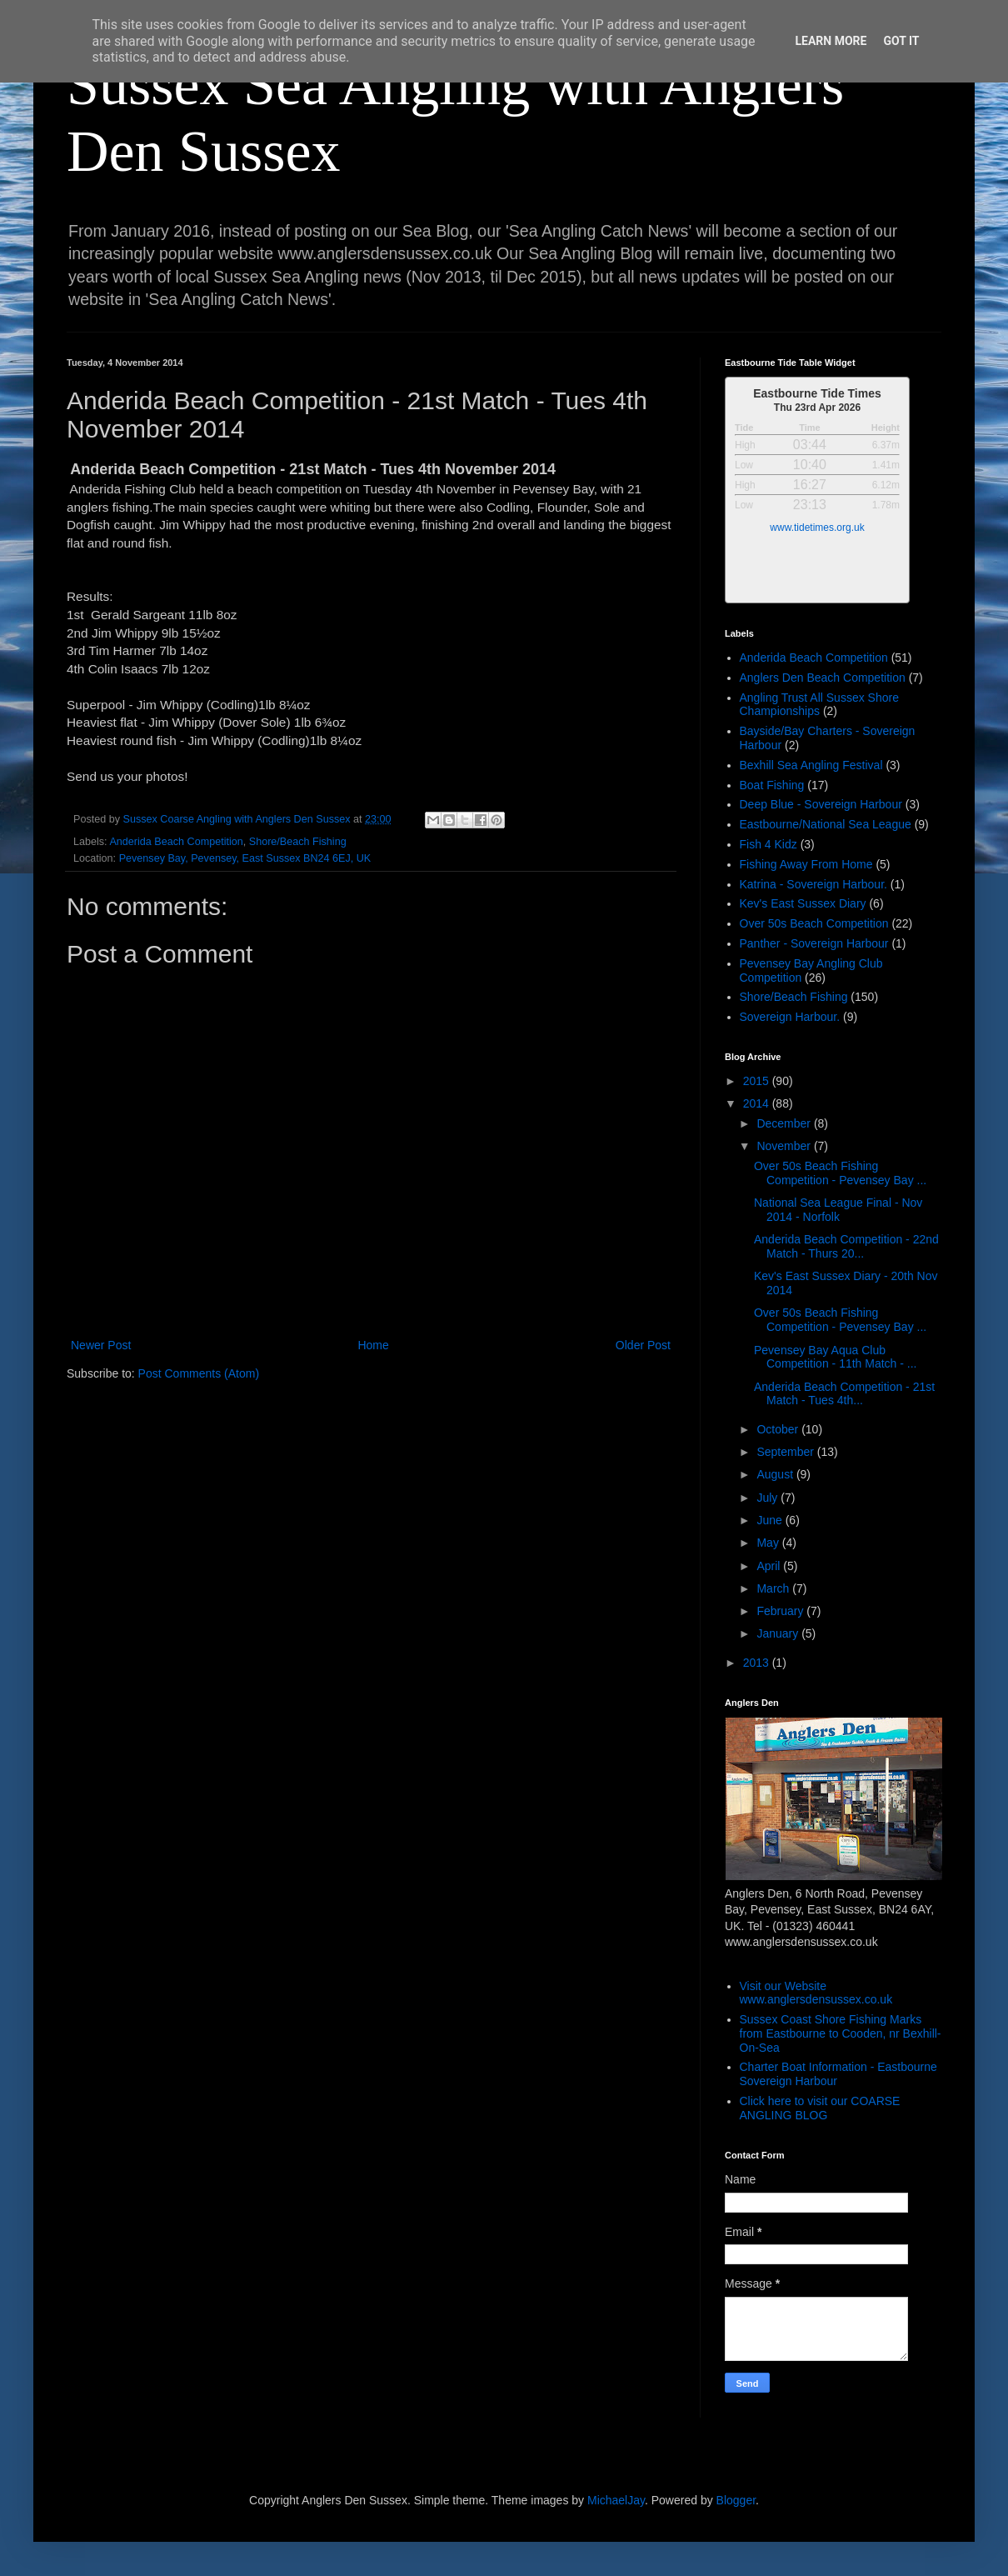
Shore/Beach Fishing (298, 842)
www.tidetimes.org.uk (817, 527)
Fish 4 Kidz (768, 844)
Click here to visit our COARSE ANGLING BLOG (820, 2108)
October (778, 1429)
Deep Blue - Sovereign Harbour (821, 804)
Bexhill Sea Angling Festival (811, 765)
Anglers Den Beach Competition (823, 677)
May (768, 1542)
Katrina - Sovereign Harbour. (813, 884)
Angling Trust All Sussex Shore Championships (819, 704)
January (778, 1633)
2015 (757, 1081)
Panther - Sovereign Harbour (814, 943)
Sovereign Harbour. (790, 1016)
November (784, 1146)
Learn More (830, 41)
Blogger (736, 2500)
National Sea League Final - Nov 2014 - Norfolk (838, 1209)
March (774, 1588)
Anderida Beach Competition (175, 842)
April (769, 1566)
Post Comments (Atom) (198, 1373)
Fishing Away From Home (806, 864)
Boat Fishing (772, 785)
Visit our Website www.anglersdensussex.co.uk (816, 1993)
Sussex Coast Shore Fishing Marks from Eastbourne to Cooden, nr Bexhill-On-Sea (840, 2033)
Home (372, 1345)
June (770, 1520)
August (776, 1474)
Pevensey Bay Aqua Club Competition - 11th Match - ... (835, 1357)
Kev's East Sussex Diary (803, 903)
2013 (757, 1662)
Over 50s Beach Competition (814, 923)
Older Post (643, 1345)
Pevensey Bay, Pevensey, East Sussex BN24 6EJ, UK (245, 858)
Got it (901, 41)
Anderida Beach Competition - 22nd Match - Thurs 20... (846, 1246)
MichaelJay (616, 2500)
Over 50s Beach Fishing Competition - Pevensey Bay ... (840, 1173)
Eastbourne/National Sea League (825, 824)
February (781, 1611)
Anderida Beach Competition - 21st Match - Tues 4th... (844, 1394)
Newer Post (101, 1345)
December (784, 1123)
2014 (757, 1103)
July (768, 1497)
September (786, 1451)
